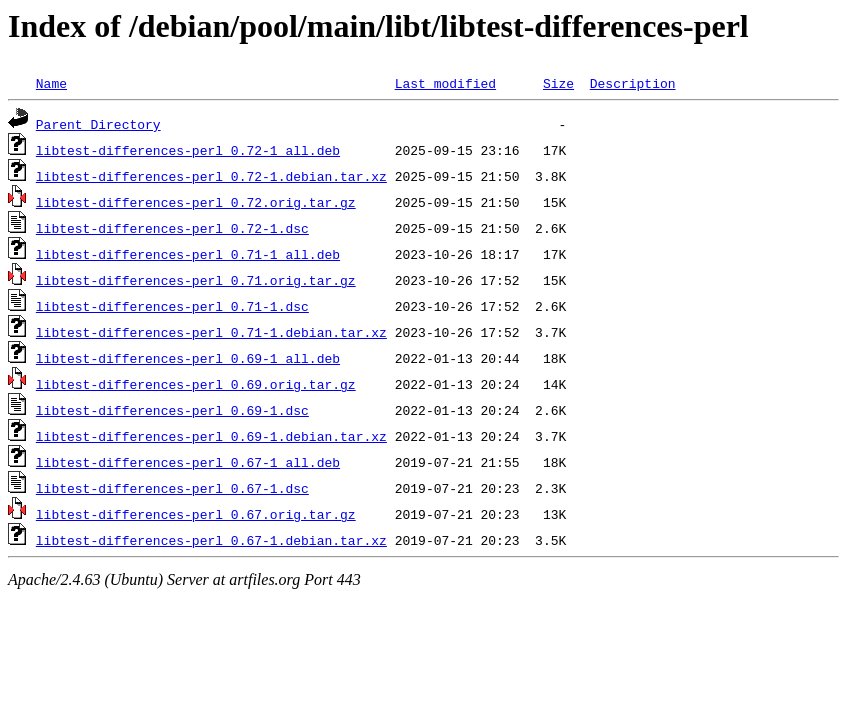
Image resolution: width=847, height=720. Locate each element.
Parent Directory (98, 124)
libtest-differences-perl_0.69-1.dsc (172, 410)
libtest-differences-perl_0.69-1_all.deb (188, 358)
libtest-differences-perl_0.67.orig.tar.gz (196, 514)
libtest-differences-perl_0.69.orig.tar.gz (196, 384)
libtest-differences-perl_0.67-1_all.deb (188, 462)
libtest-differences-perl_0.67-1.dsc (172, 488)
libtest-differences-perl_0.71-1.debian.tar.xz (211, 332)
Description (633, 83)
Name (51, 83)
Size (558, 83)
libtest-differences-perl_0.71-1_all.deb (188, 254)
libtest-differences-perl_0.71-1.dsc (172, 306)
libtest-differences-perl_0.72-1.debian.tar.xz (211, 176)
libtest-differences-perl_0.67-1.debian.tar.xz (211, 540)
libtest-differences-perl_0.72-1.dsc (172, 228)
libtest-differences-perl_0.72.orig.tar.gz (196, 202)
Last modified (445, 83)
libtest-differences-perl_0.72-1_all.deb (188, 150)
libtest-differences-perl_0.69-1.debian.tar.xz (211, 436)
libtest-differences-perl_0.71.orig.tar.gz (196, 280)
